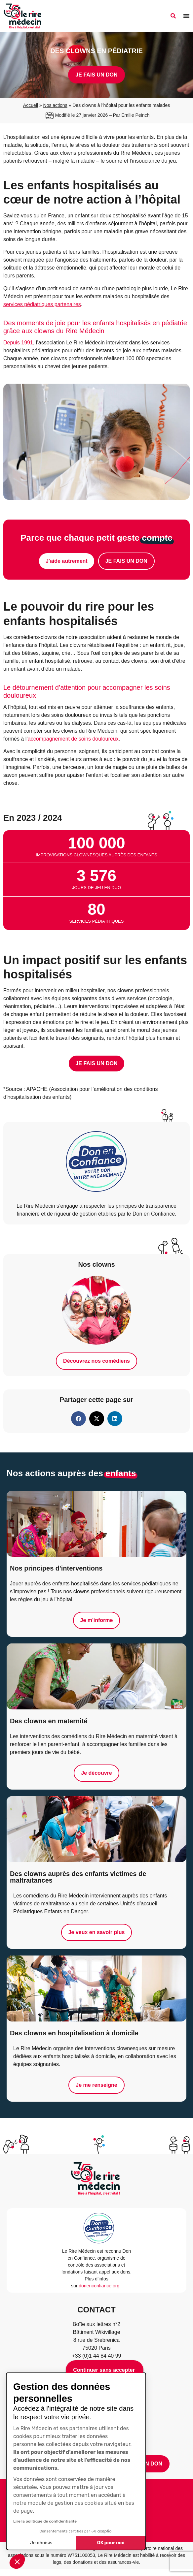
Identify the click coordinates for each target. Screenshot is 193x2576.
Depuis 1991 (18, 342)
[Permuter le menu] (186, 16)
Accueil (30, 105)
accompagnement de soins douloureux (73, 739)
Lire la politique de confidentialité (45, 2521)
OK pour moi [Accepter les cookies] (111, 2543)
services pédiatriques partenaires (42, 304)
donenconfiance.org (99, 2285)
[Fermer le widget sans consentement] (104, 2370)
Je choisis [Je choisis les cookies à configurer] (41, 2543)
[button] (17, 2561)
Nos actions (55, 105)
